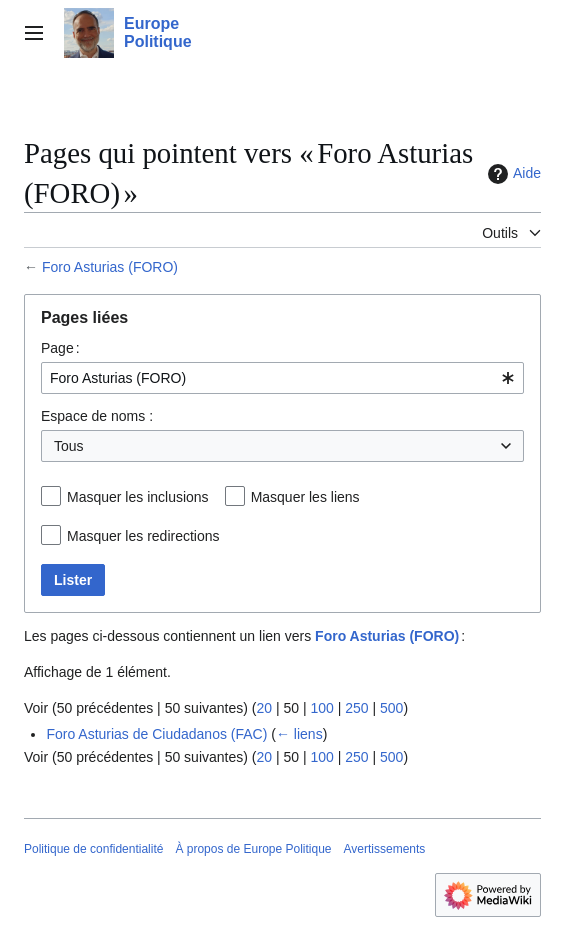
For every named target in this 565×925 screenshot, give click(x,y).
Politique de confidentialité (93, 849)
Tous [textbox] (69, 446)
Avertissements (385, 849)
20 (264, 708)
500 (391, 708)
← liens (299, 734)
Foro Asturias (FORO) (110, 267)
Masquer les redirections (143, 536)
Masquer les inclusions (138, 497)
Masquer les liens (305, 497)
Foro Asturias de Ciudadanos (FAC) (156, 734)
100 (321, 708)
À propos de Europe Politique (253, 849)
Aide (512, 174)
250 (356, 708)
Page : (60, 348)
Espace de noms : (97, 416)
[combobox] (282, 378)
